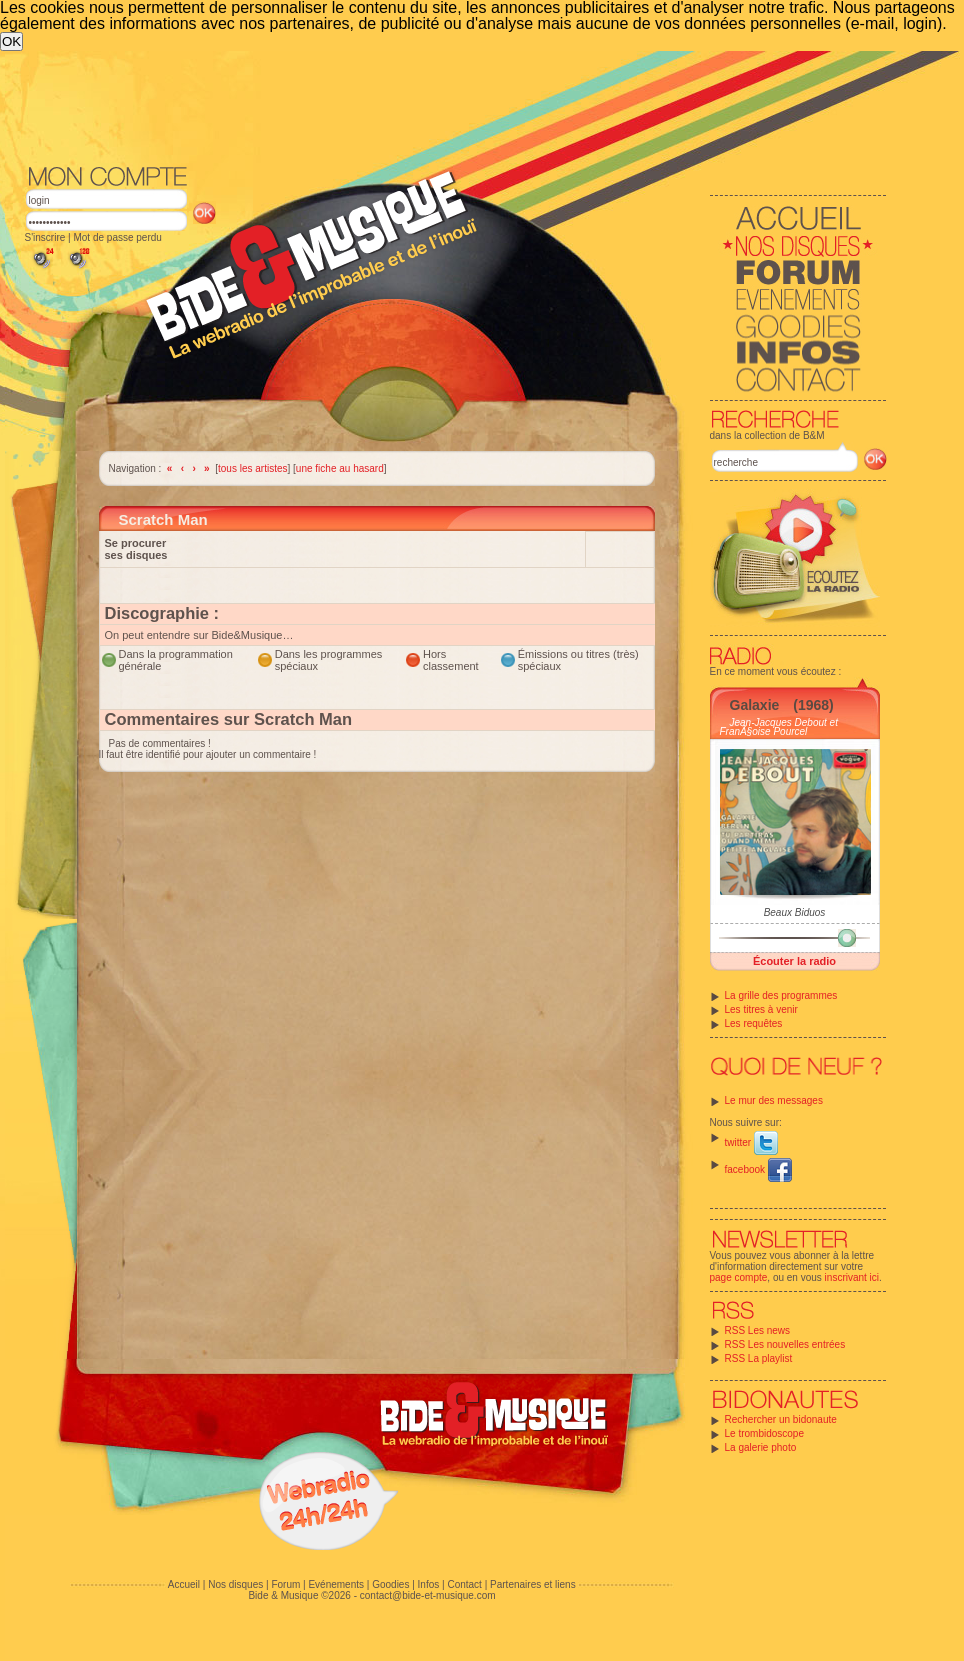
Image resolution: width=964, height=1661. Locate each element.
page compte (739, 1277)
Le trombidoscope (765, 1433)
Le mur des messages (774, 1100)
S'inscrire (45, 237)
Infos (429, 1584)
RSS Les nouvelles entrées (785, 1344)
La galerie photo (761, 1447)
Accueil (184, 1584)
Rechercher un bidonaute (781, 1419)
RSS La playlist (759, 1358)
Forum (285, 1584)
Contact (464, 1584)
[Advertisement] (437, 201)
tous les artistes (252, 468)
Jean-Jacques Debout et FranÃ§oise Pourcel (779, 727)
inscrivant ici (852, 1277)
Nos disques (235, 1584)
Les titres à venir (761, 1009)
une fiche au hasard (340, 468)
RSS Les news (758, 1330)
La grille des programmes (781, 995)
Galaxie (755, 705)
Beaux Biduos (795, 912)
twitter (751, 1142)
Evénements (336, 1584)
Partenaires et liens (533, 1584)
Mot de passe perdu (117, 237)
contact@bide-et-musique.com (428, 1595)
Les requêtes (754, 1023)
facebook (758, 1169)
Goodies (390, 1584)
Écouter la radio (794, 961)
